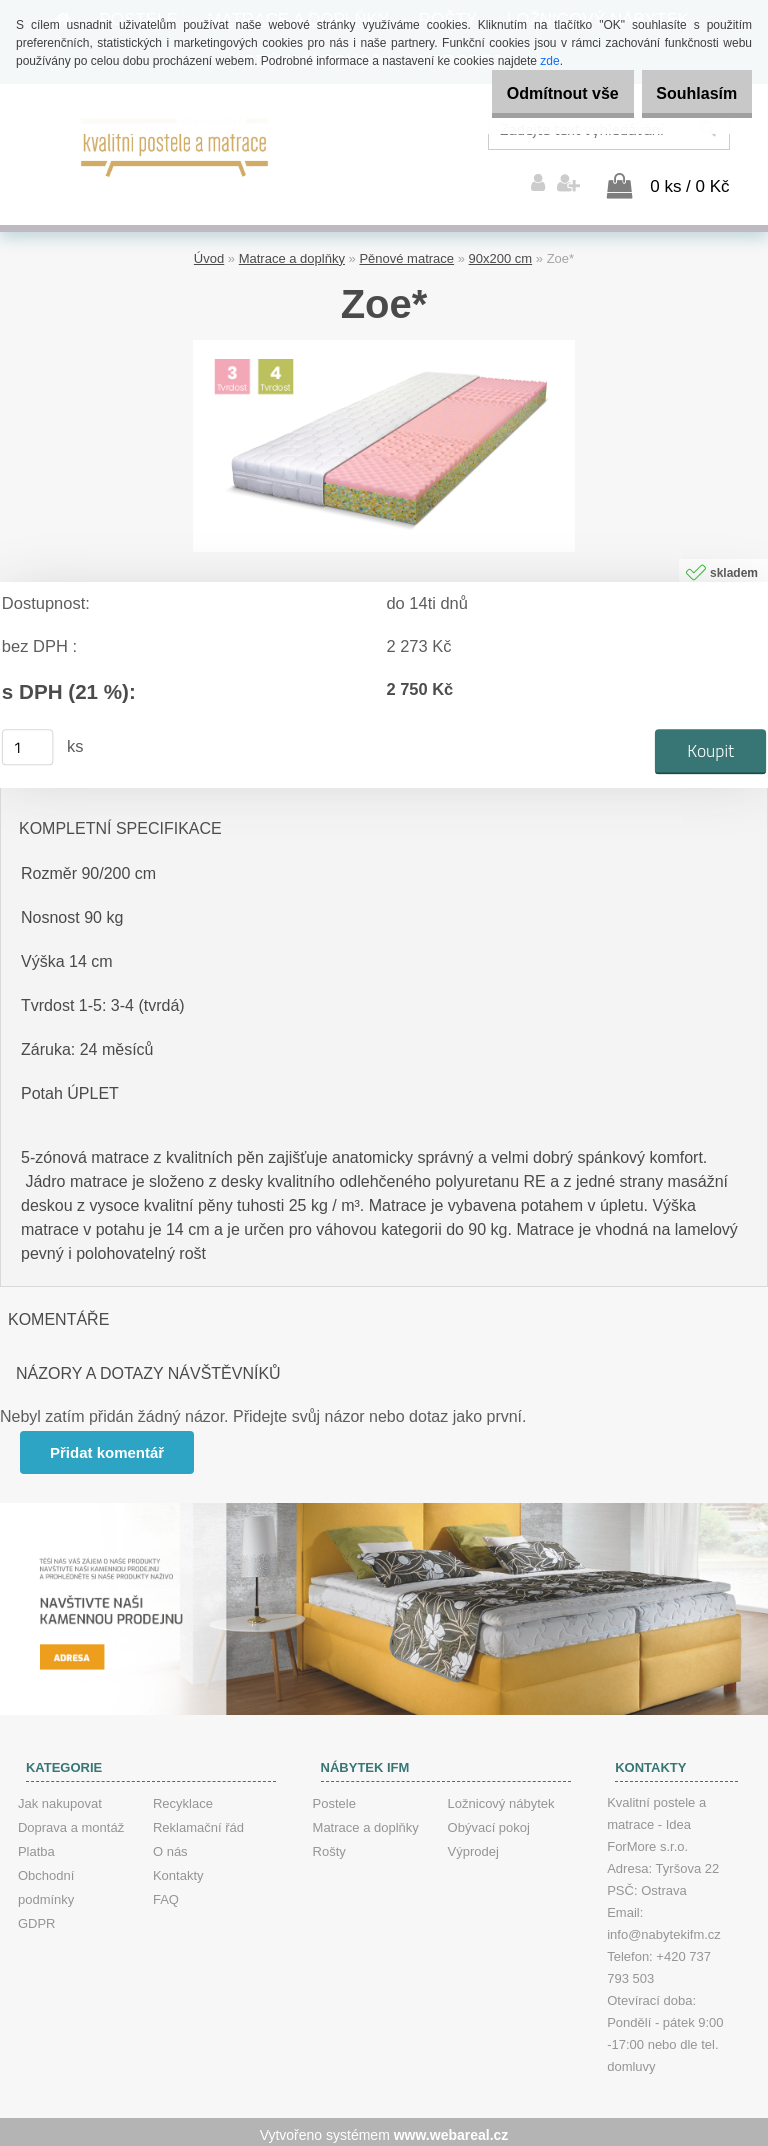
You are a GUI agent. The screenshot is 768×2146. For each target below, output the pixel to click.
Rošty (329, 1845)
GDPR (37, 1917)
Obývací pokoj (489, 1821)
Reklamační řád (198, 1821)
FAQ (166, 1893)
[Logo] (175, 145)
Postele (334, 1797)
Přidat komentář (109, 1446)
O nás (170, 1845)
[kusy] (28, 742)
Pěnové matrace (406, 252)
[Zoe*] (384, 341)
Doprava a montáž (71, 1821)
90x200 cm (501, 252)
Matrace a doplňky (292, 252)
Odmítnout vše (532, 93)
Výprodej (473, 1845)
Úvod (209, 252)
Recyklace (183, 1797)
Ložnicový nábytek (501, 1797)
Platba (36, 1845)
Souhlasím (686, 93)
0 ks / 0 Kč (689, 180)
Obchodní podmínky (46, 1881)
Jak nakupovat (60, 1797)
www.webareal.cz (451, 2129)
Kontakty (178, 1869)
